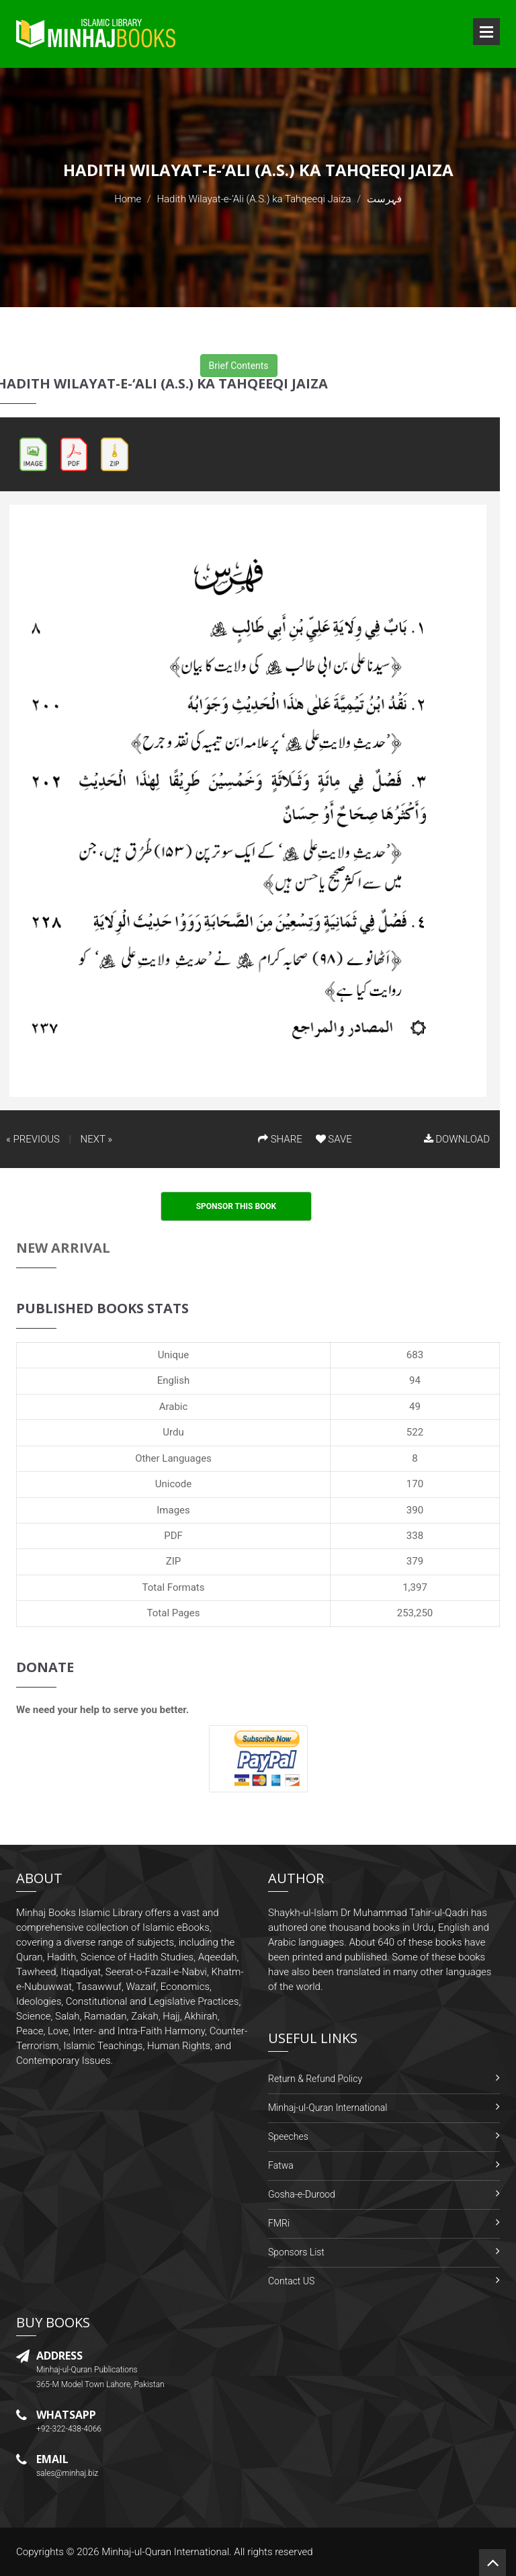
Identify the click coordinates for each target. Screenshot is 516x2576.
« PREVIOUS (33, 1139)
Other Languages (173, 1458)
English (173, 1380)
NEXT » (96, 1139)
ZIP (173, 1561)
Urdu (173, 1432)
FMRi (279, 2223)
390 (414, 1510)
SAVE (334, 1139)
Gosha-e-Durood (301, 2194)
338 (414, 1536)
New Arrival (63, 1248)
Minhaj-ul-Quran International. (166, 2552)
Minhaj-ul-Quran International (327, 2107)
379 (414, 1561)
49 (415, 1407)
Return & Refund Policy (315, 2078)
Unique (173, 1355)
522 (414, 1432)
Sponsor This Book (236, 1206)
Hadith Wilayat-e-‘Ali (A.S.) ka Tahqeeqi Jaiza (254, 199)
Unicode (173, 1484)
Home (127, 199)
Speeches (288, 2136)
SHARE (280, 1139)
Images (173, 1510)
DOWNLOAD (457, 1139)
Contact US (291, 2281)
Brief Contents (239, 365)
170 (414, 1484)
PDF (173, 1536)
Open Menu (486, 31)
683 (414, 1355)
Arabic (173, 1407)
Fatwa (281, 2165)
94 (415, 1380)
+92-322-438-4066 (68, 2429)
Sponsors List (296, 2252)
